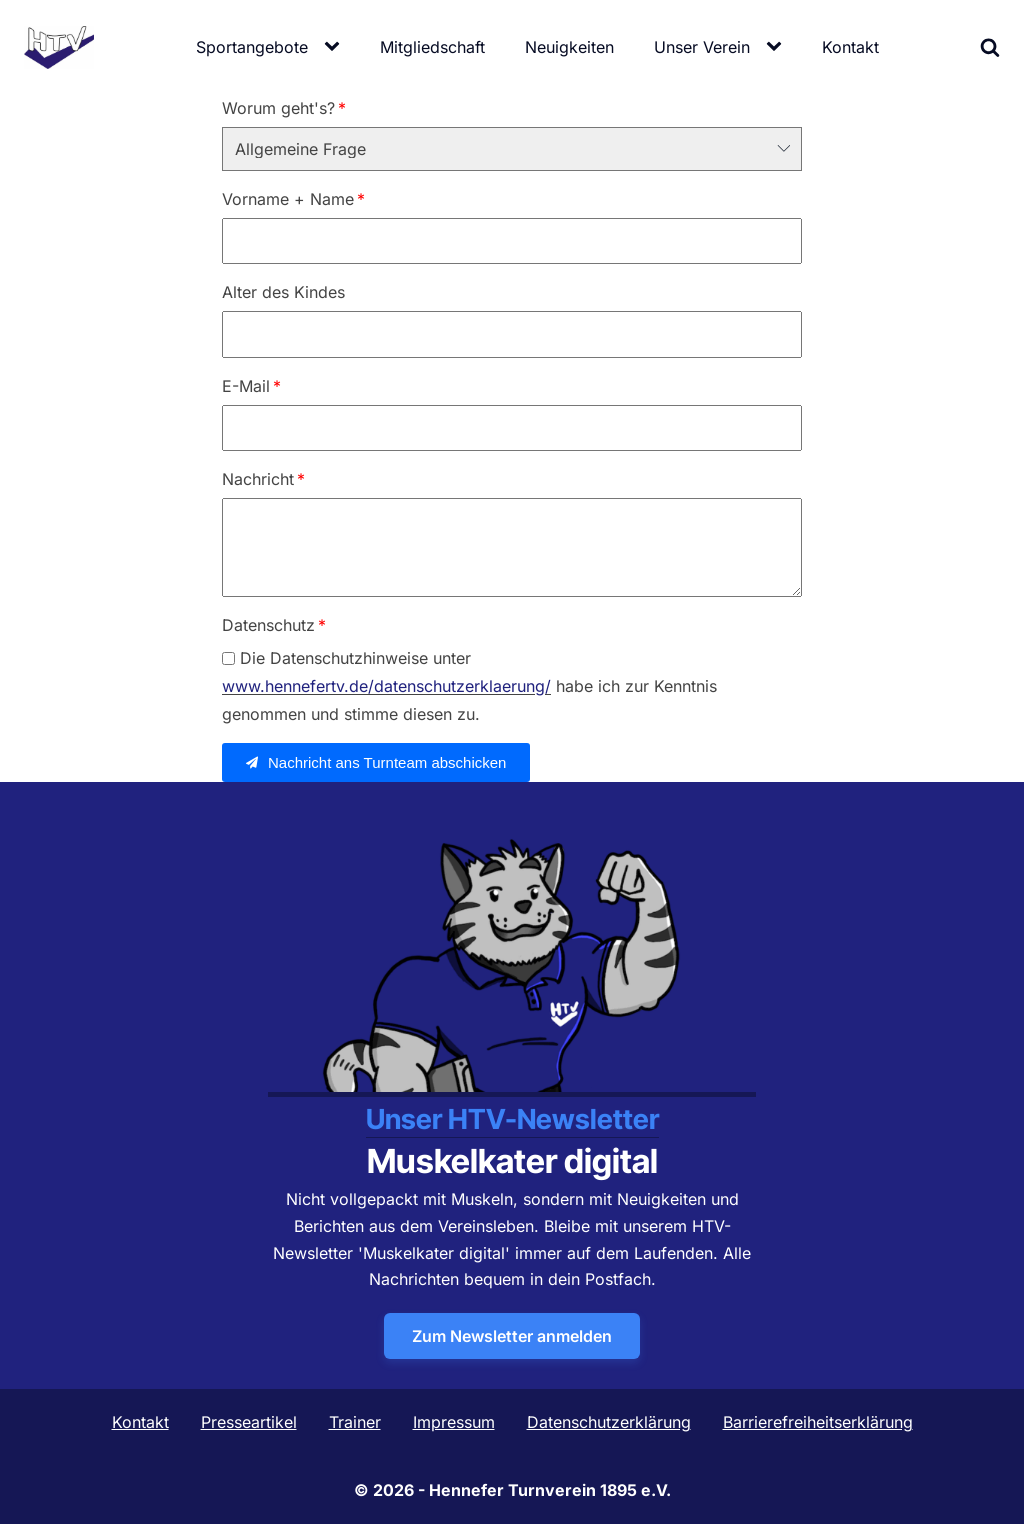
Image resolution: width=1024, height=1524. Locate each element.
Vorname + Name (288, 199)
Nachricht (258, 479)
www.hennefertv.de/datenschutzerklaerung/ (386, 687)
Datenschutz (268, 625)
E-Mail (246, 386)
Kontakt (850, 47)
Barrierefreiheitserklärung (818, 1422)
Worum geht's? (278, 108)
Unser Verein (702, 47)
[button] (376, 762)
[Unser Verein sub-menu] (778, 47)
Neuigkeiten (569, 47)
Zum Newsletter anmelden (512, 1336)
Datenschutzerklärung (609, 1422)
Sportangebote (252, 47)
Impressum (454, 1422)
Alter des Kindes (283, 292)
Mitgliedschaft (432, 47)
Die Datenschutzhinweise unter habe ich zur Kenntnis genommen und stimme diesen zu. (469, 686)
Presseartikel (249, 1422)
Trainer (355, 1422)
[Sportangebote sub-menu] (336, 47)
